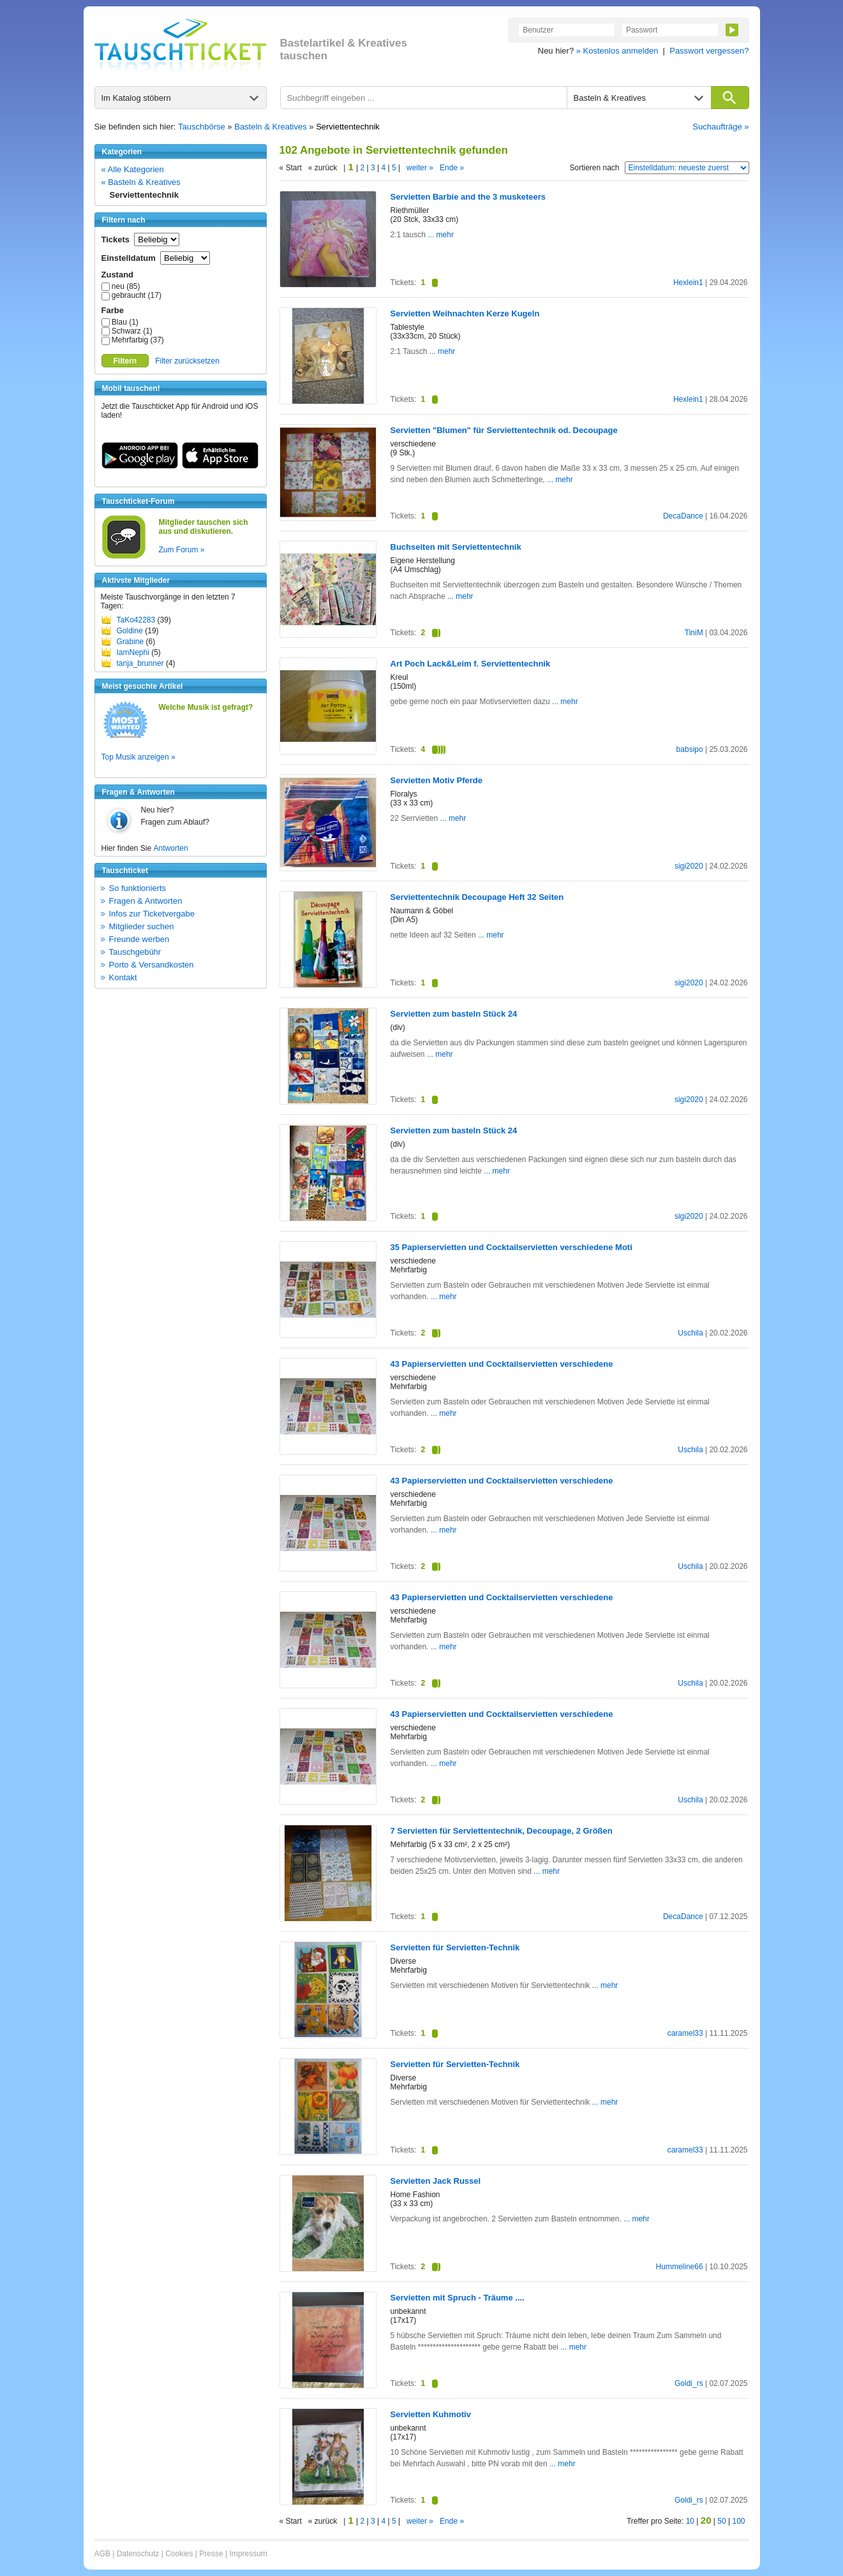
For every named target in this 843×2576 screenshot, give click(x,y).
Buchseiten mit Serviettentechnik (456, 547)
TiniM (694, 632)
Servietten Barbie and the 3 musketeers (468, 197)
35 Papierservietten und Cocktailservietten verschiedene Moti (511, 1247)
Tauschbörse (201, 126)
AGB (102, 2553)
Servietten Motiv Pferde (437, 780)
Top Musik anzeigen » (138, 757)
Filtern (125, 361)
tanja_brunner (140, 663)
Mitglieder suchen (141, 926)
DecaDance (683, 516)
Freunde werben (139, 939)
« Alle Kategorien (132, 169)
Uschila (690, 1332)
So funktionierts (138, 888)
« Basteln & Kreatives (141, 182)
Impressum (248, 2553)
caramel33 (685, 2033)
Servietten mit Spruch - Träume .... (458, 2297)
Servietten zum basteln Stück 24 (454, 1014)
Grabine (130, 641)
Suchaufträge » (720, 126)
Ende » (452, 167)
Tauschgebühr (135, 952)
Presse (211, 2553)
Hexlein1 (688, 282)
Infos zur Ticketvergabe (152, 913)
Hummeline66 (679, 2266)
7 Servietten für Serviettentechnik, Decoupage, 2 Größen (502, 1831)
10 (690, 2521)
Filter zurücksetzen (187, 361)
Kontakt (123, 977)
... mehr (440, 234)
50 (721, 2521)
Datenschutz (138, 2553)
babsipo (689, 749)
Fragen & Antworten (146, 901)
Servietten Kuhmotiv (431, 2414)
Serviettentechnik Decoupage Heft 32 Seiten (477, 897)
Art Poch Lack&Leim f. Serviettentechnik (471, 663)
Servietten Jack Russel (436, 2181)
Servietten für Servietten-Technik (455, 1947)
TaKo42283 (136, 619)
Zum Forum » (182, 549)
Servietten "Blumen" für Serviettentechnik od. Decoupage (504, 430)
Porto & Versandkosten (151, 964)
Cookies (179, 2553)
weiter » (420, 167)
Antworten (171, 848)
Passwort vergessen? (709, 50)
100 (738, 2521)
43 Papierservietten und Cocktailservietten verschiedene (502, 1364)
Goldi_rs (689, 2383)
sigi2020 (689, 866)
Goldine (130, 630)
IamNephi (133, 652)
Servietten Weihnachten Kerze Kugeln (465, 313)
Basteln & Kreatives (270, 126)
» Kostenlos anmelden (617, 50)
